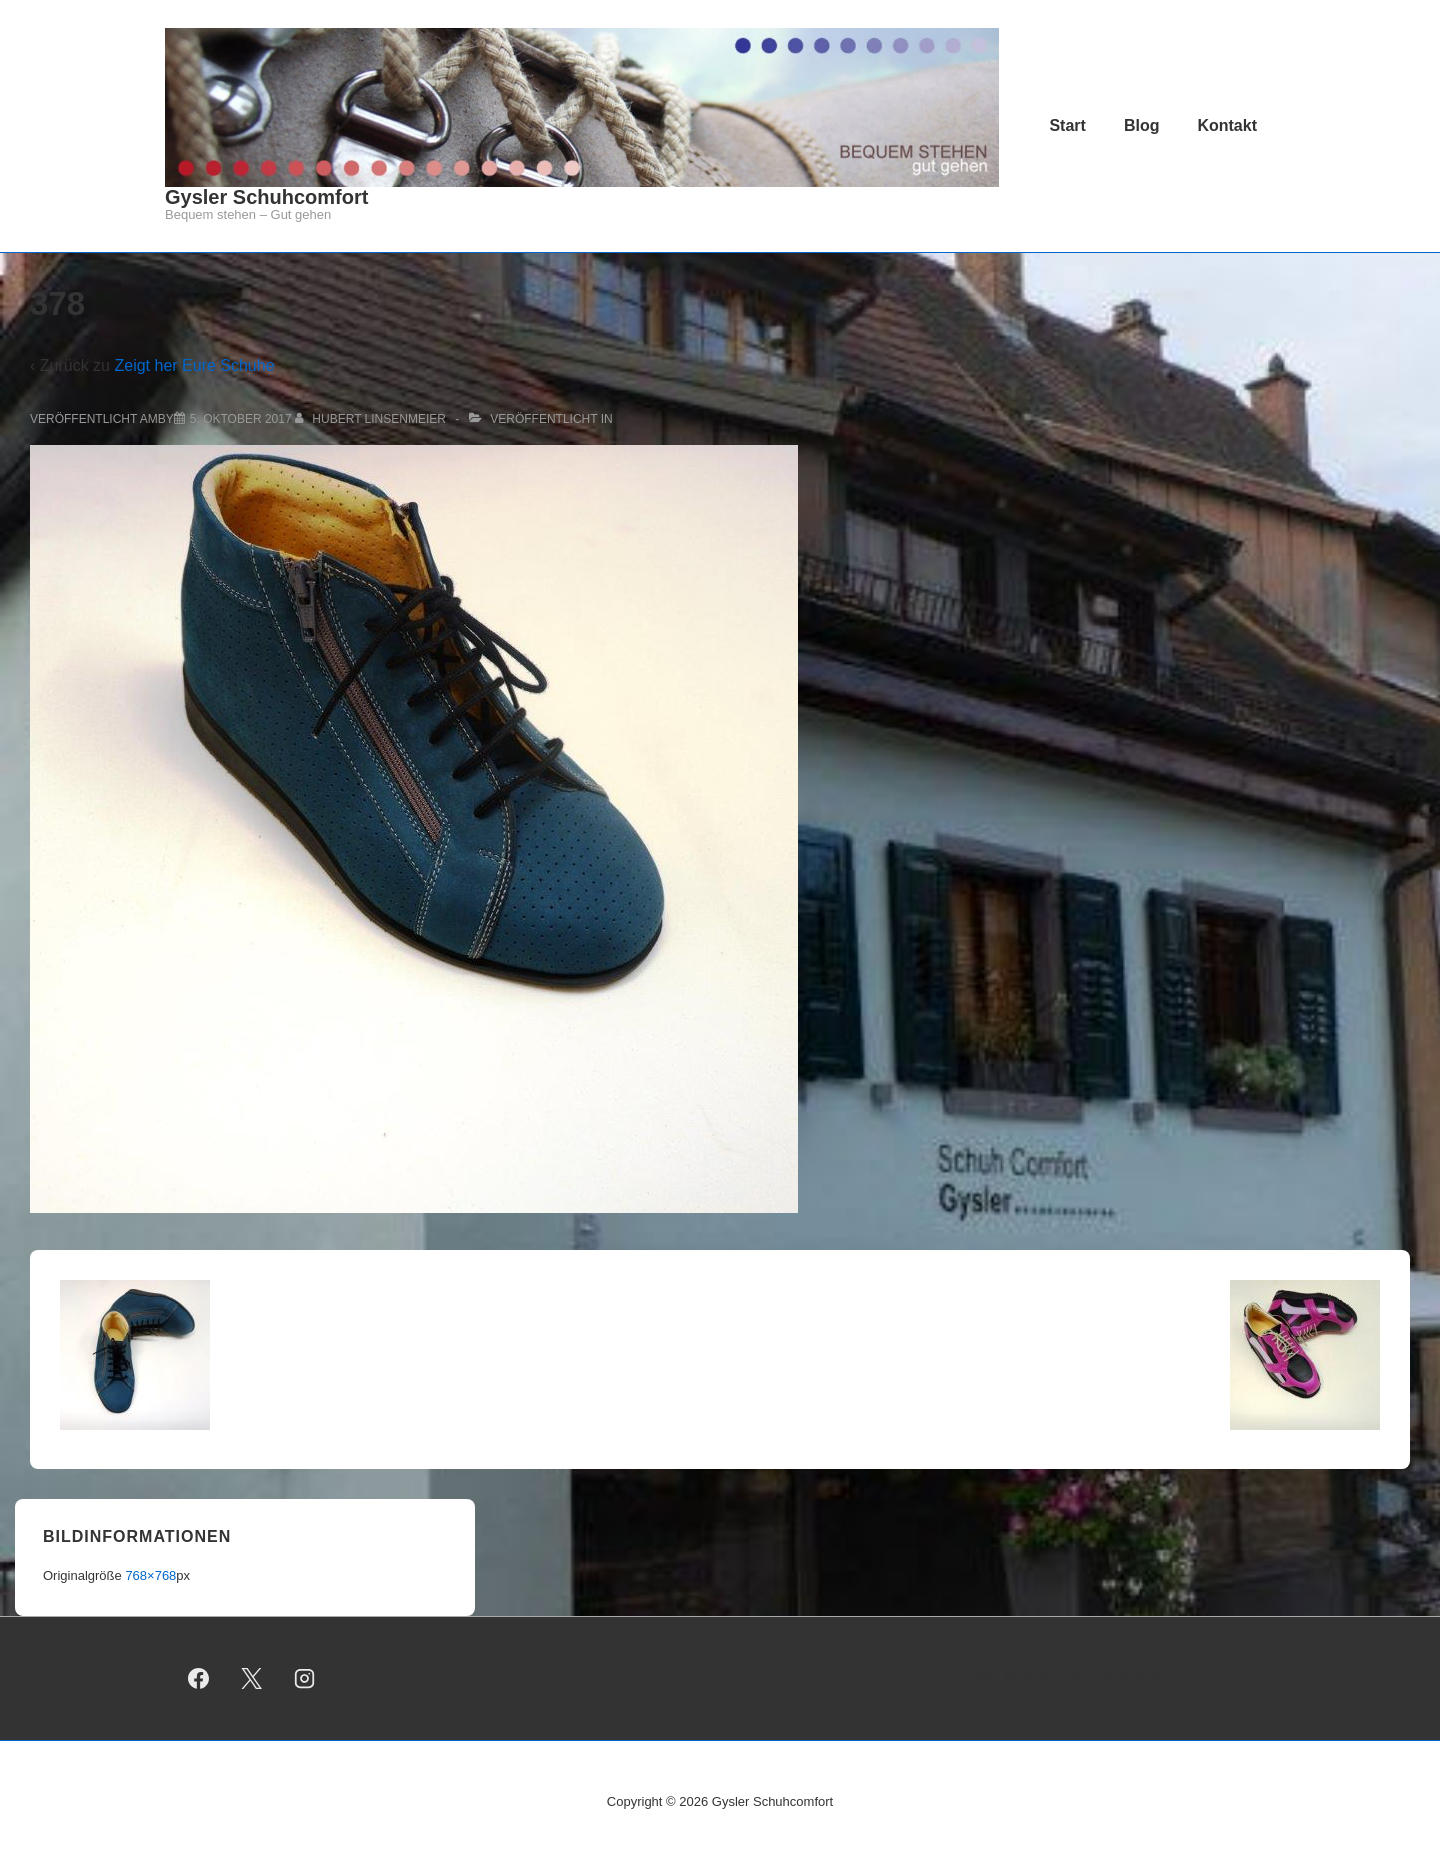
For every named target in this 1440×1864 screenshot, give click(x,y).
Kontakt (1227, 125)
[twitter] (252, 1678)
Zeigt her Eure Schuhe (194, 365)
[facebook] (199, 1678)
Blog (1142, 125)
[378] (241, 419)
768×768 (150, 1575)
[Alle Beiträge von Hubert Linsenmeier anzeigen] (372, 419)
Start (1067, 125)
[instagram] (305, 1678)
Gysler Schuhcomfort (266, 197)
